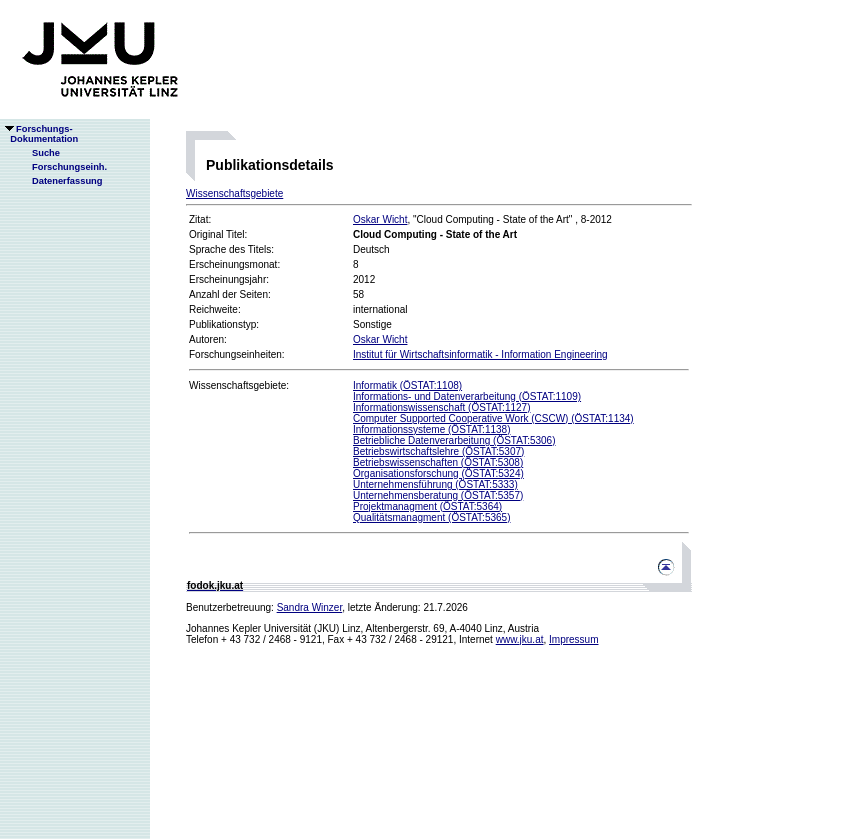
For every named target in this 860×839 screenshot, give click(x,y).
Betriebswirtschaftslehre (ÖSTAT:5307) (438, 451)
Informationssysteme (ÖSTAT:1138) (431, 429)
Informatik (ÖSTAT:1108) (407, 385)
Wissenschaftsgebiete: (239, 385)
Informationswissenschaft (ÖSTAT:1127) (441, 407)
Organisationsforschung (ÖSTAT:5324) (438, 473)
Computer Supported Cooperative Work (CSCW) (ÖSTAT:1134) (493, 418)
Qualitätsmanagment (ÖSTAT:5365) (431, 517)
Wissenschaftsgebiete (234, 193)
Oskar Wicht (380, 219)
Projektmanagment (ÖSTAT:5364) (427, 506)
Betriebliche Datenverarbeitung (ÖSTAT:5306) (454, 440)
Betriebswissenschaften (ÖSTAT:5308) (438, 462)
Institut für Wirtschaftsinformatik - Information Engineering (480, 354)
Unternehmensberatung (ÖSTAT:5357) (438, 495)
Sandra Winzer (310, 607)
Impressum (573, 639)
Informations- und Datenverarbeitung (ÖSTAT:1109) (467, 396)
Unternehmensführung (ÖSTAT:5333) (435, 484)
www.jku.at (520, 639)
